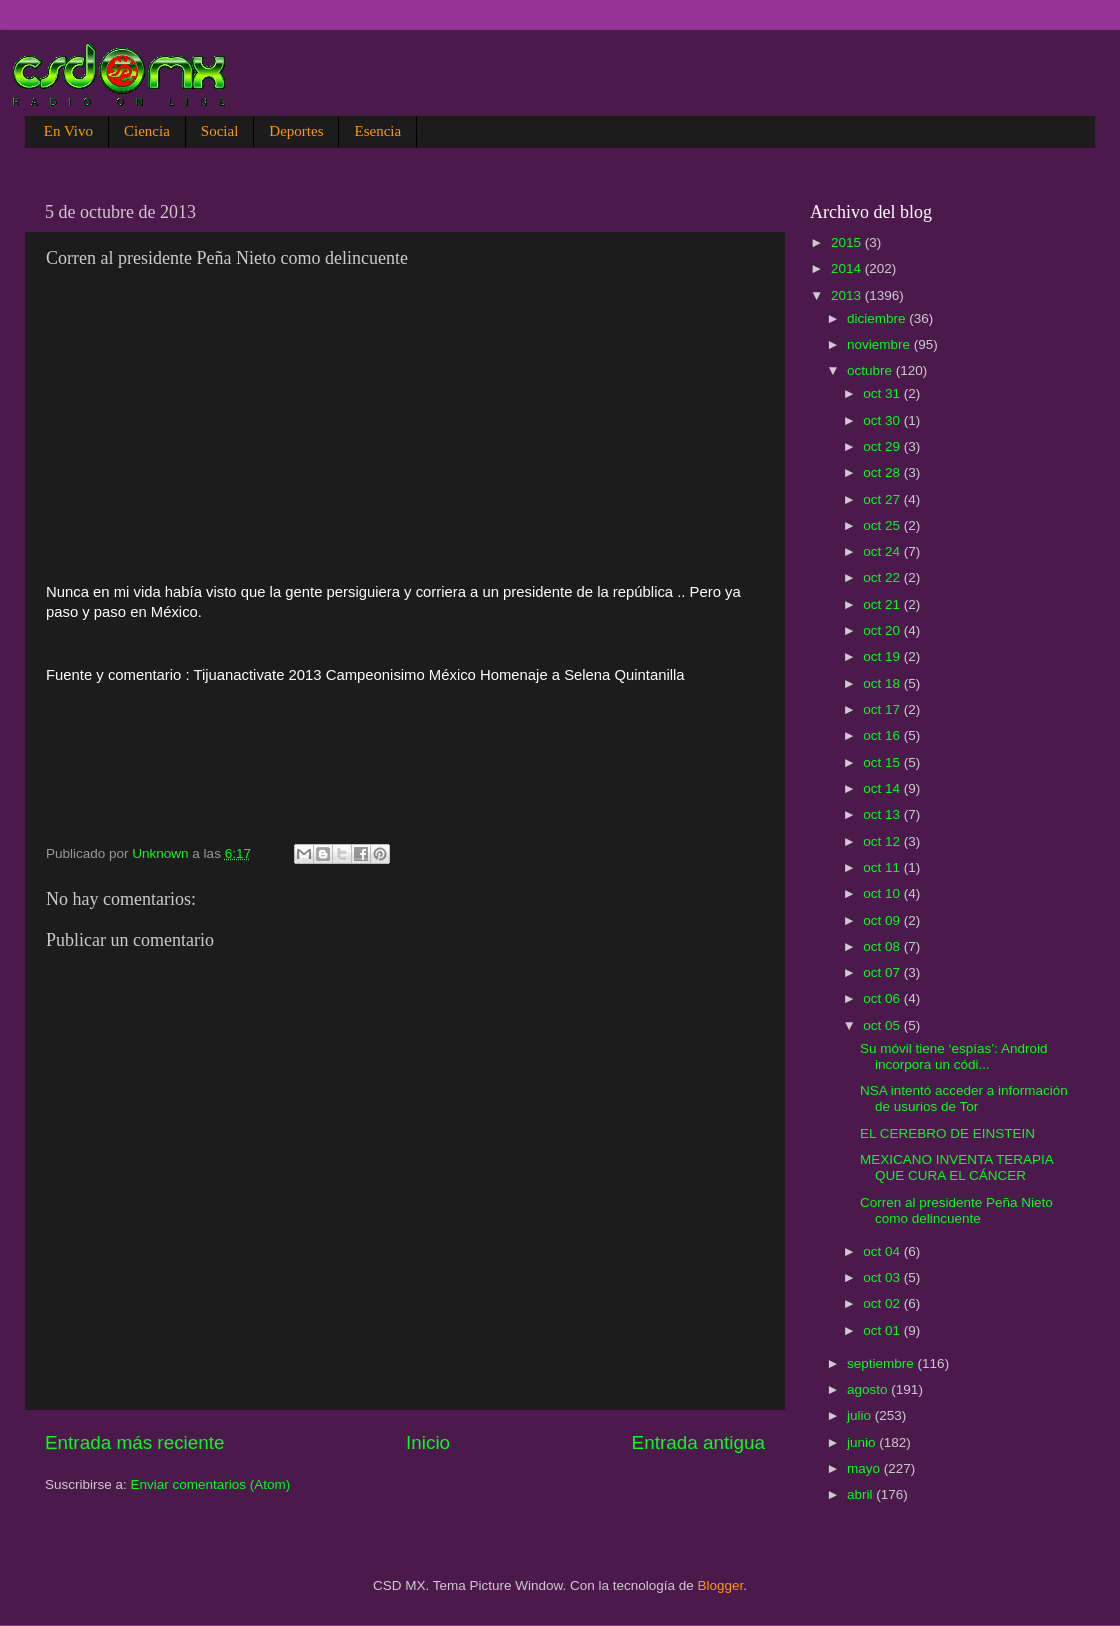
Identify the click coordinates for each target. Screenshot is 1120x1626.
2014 (848, 268)
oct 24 (883, 551)
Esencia (377, 131)
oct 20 (883, 630)
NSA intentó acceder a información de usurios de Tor (964, 1098)
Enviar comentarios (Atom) (211, 1484)
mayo (865, 1468)
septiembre (882, 1363)
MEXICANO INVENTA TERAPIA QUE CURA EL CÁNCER (956, 1167)
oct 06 (883, 998)
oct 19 (883, 656)
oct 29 (883, 446)
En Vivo (68, 131)
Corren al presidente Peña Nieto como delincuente (956, 1210)
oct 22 (883, 577)
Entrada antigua (698, 1442)
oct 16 (883, 735)
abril (861, 1494)
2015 (848, 242)
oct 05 (883, 1025)
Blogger (721, 1585)
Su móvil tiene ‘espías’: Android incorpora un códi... (954, 1056)
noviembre (880, 344)
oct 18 (883, 683)
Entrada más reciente (135, 1442)
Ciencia (147, 131)
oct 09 (883, 920)
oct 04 (883, 1251)
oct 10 (883, 893)
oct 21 (883, 604)
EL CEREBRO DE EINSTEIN (947, 1133)
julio (861, 1415)
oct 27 (883, 499)
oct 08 (883, 946)
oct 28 (883, 472)
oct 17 (883, 709)
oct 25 (883, 525)
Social (220, 131)
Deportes (296, 131)
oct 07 (883, 972)
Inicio (428, 1442)
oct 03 (883, 1277)
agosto (869, 1389)
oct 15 (883, 762)
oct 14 (883, 788)
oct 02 (883, 1303)
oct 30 (883, 420)
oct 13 (883, 814)
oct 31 (883, 393)
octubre (871, 370)
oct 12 (883, 841)
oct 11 (883, 867)
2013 (848, 295)
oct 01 (883, 1330)
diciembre (878, 318)
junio (863, 1442)
